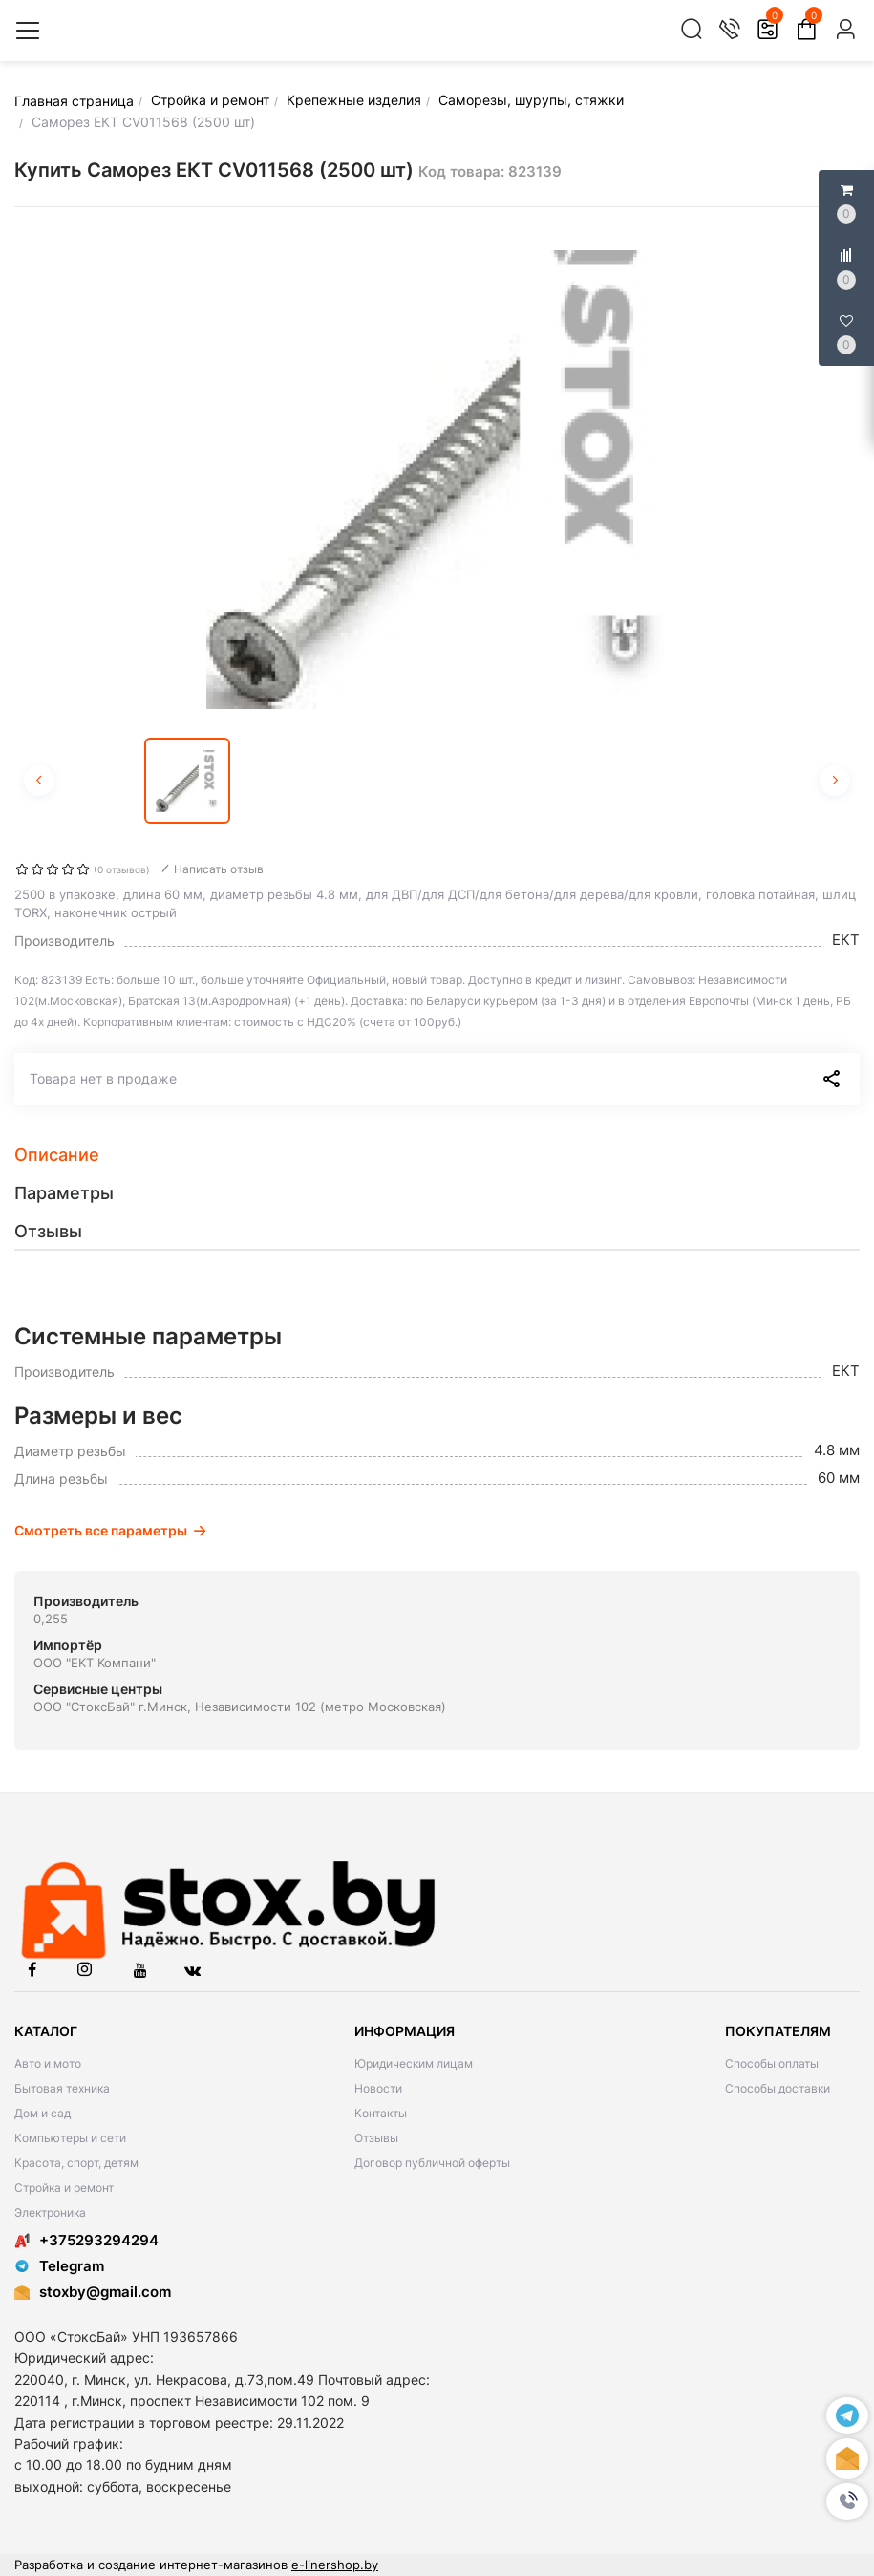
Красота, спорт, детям (76, 2163)
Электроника (50, 2212)
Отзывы (376, 2138)
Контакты (380, 2113)
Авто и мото (47, 2063)
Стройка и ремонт (64, 2187)
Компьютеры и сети (70, 2138)
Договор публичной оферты (432, 2163)
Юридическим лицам (413, 2063)
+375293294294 (86, 2240)
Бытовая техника (62, 2088)
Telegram (59, 2266)
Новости (378, 2088)
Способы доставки (777, 2088)
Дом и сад (42, 2113)
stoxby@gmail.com (105, 2292)
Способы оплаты (772, 2063)
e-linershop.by (334, 2564)
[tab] (437, 1155)
